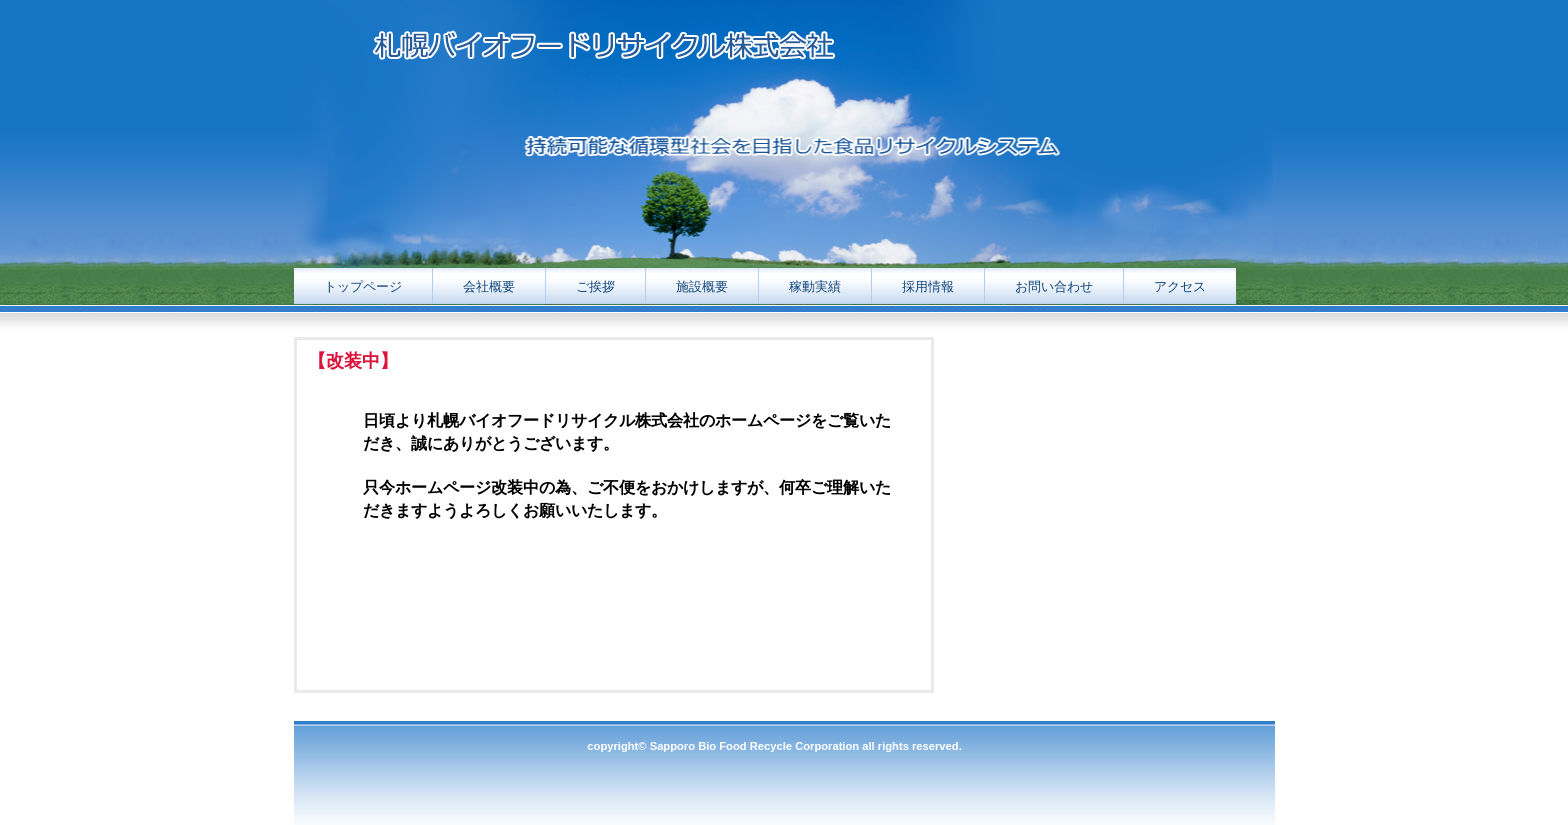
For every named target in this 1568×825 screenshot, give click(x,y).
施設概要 (702, 286)
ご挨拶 (595, 286)
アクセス (1180, 286)
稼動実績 (815, 286)
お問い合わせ (1054, 286)
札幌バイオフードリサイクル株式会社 (671, 48)
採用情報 (928, 286)
